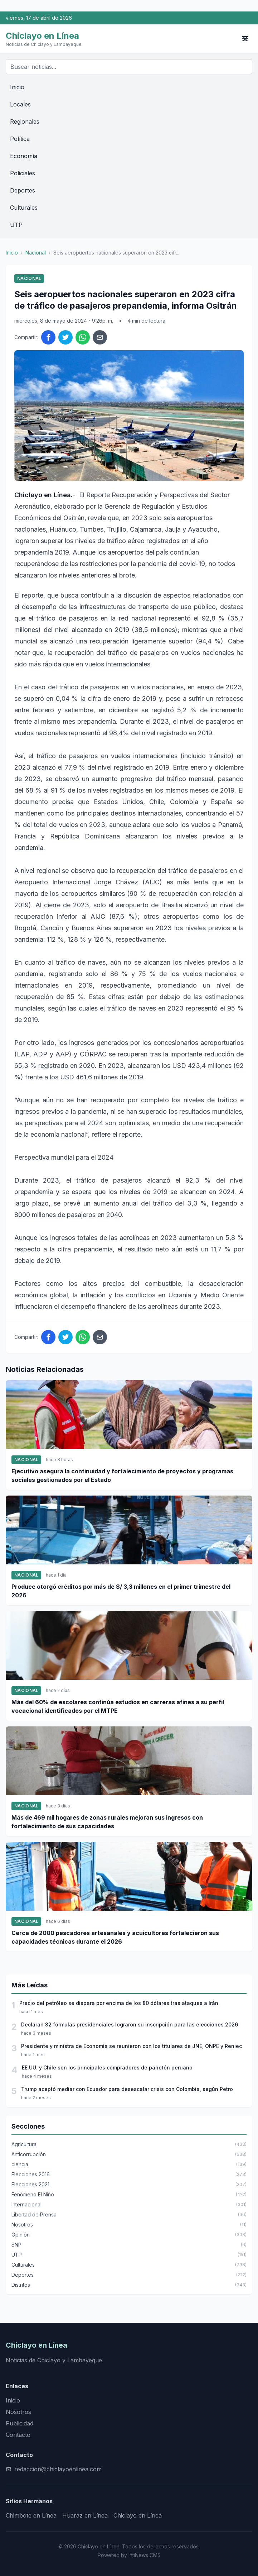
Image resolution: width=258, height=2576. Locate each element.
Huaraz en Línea (85, 2515)
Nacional (35, 252)
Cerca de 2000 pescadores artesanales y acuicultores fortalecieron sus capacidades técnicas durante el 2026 (115, 1937)
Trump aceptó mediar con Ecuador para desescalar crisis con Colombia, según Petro (127, 2089)
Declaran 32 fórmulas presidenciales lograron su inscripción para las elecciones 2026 (129, 2024)
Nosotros (18, 2411)
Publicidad (19, 2423)
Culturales (24, 207)
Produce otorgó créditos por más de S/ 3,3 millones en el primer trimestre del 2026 (120, 1591)
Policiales (22, 173)
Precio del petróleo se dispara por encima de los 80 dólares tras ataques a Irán (118, 2003)
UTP (16, 224)
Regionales (24, 121)
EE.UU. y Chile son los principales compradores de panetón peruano (107, 2067)
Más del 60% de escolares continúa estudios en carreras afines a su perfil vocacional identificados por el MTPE (117, 1706)
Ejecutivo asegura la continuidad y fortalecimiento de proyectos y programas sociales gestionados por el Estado (122, 1475)
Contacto (18, 2434)
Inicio (17, 87)
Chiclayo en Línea (137, 2515)
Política (20, 138)
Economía (23, 156)
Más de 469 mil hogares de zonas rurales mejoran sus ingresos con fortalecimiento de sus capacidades (107, 1822)
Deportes (22, 190)
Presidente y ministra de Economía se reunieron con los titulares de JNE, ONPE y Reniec (131, 2046)
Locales (20, 104)
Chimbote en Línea (31, 2515)
